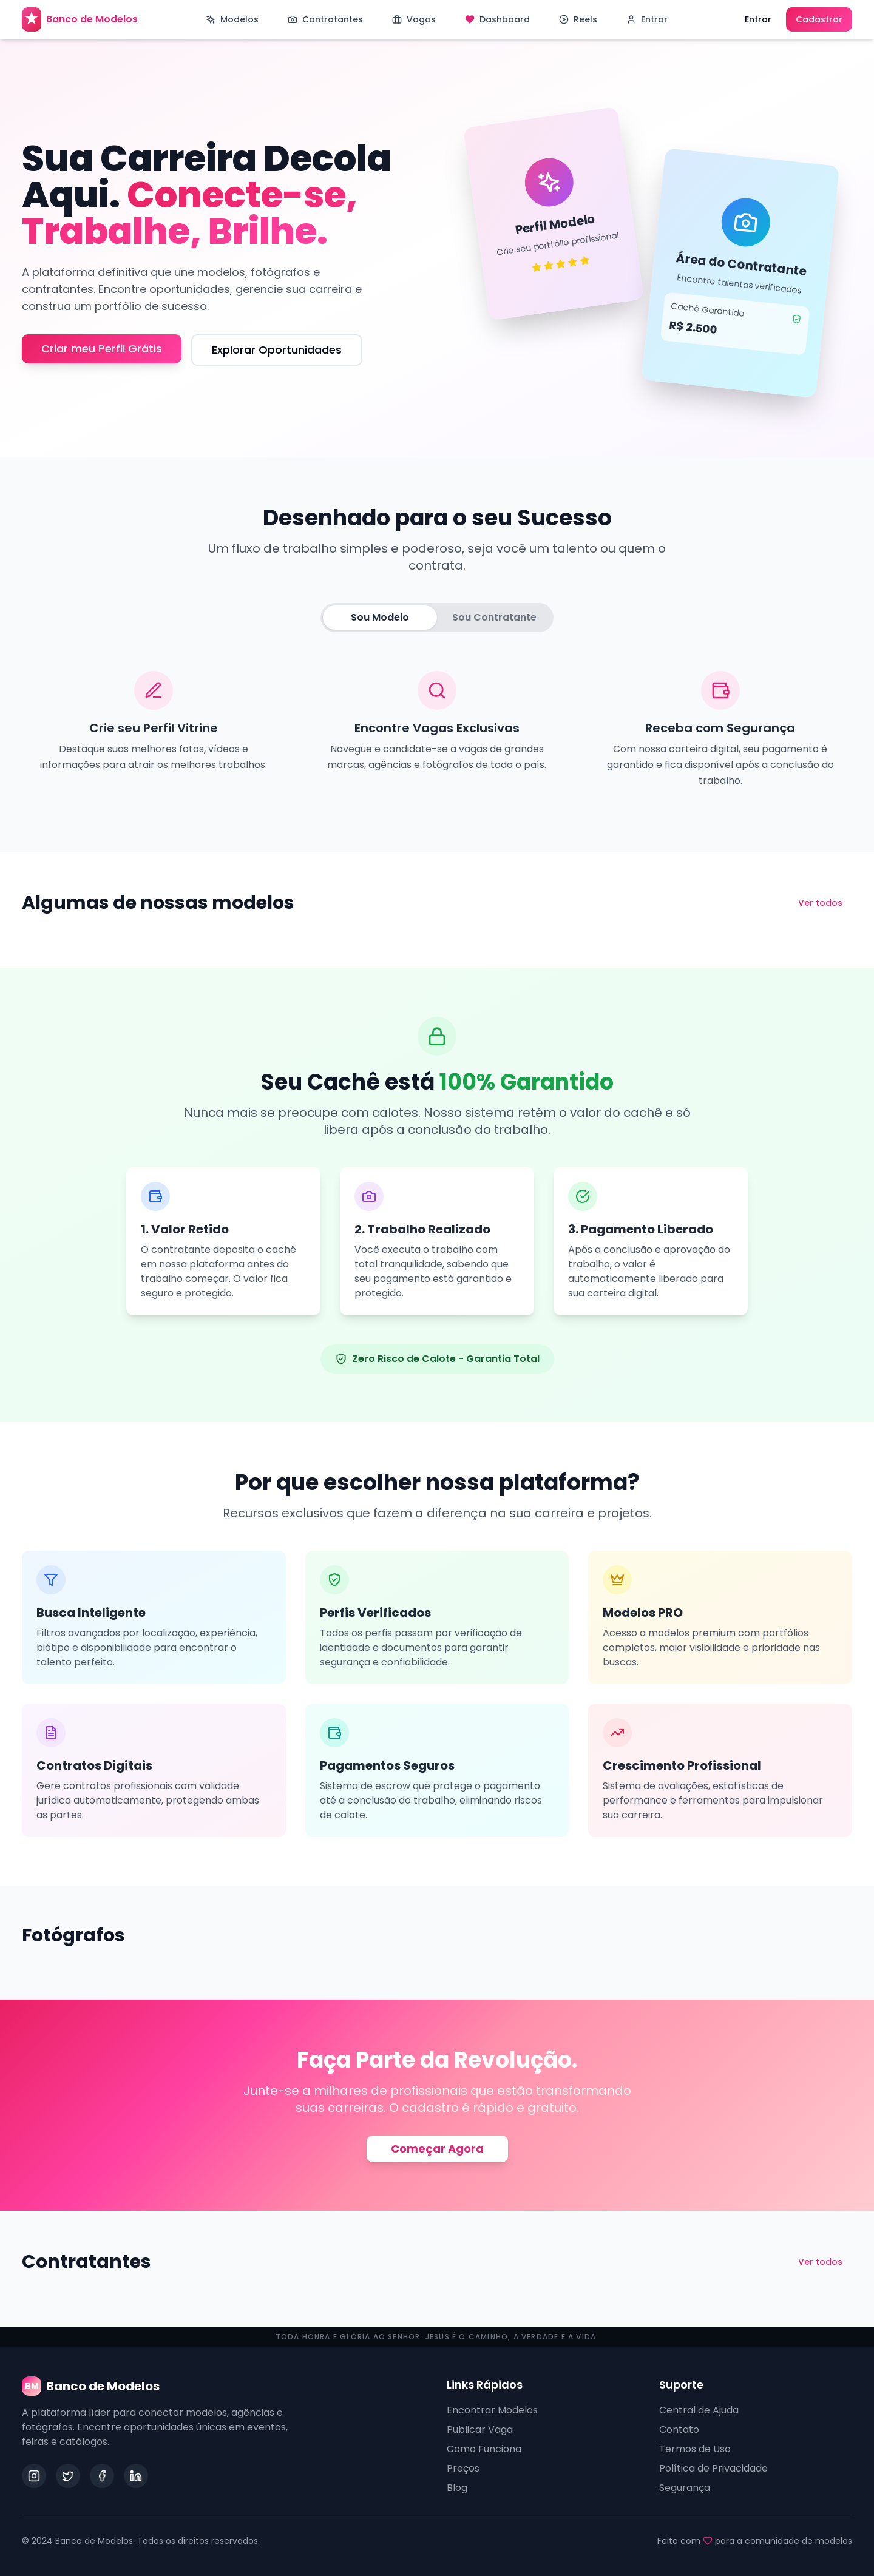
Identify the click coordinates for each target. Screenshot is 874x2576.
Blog (457, 2488)
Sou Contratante (494, 617)
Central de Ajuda (699, 2410)
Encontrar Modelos (492, 2410)
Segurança (684, 2488)
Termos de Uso (695, 2449)
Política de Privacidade (713, 2468)
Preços (463, 2468)
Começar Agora (437, 2148)
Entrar (758, 19)
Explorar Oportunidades (277, 349)
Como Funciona (484, 2449)
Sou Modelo (380, 617)
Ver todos (820, 903)
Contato (679, 2429)
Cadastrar (819, 19)
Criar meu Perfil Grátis (101, 348)
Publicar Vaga (480, 2429)
